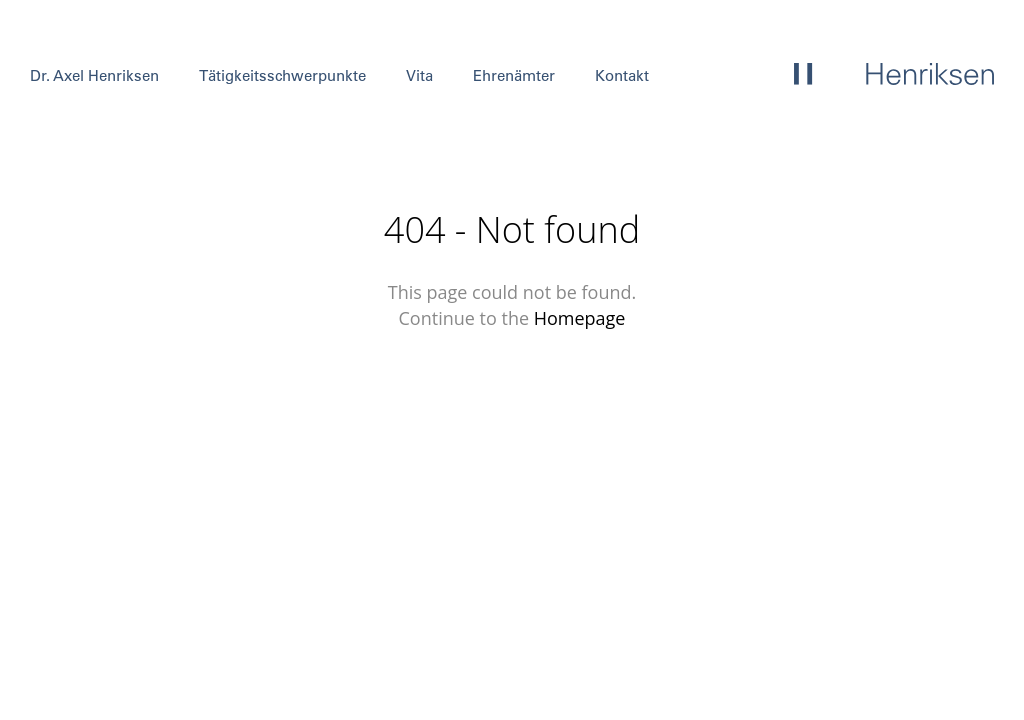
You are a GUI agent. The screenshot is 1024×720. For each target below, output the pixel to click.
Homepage (580, 318)
